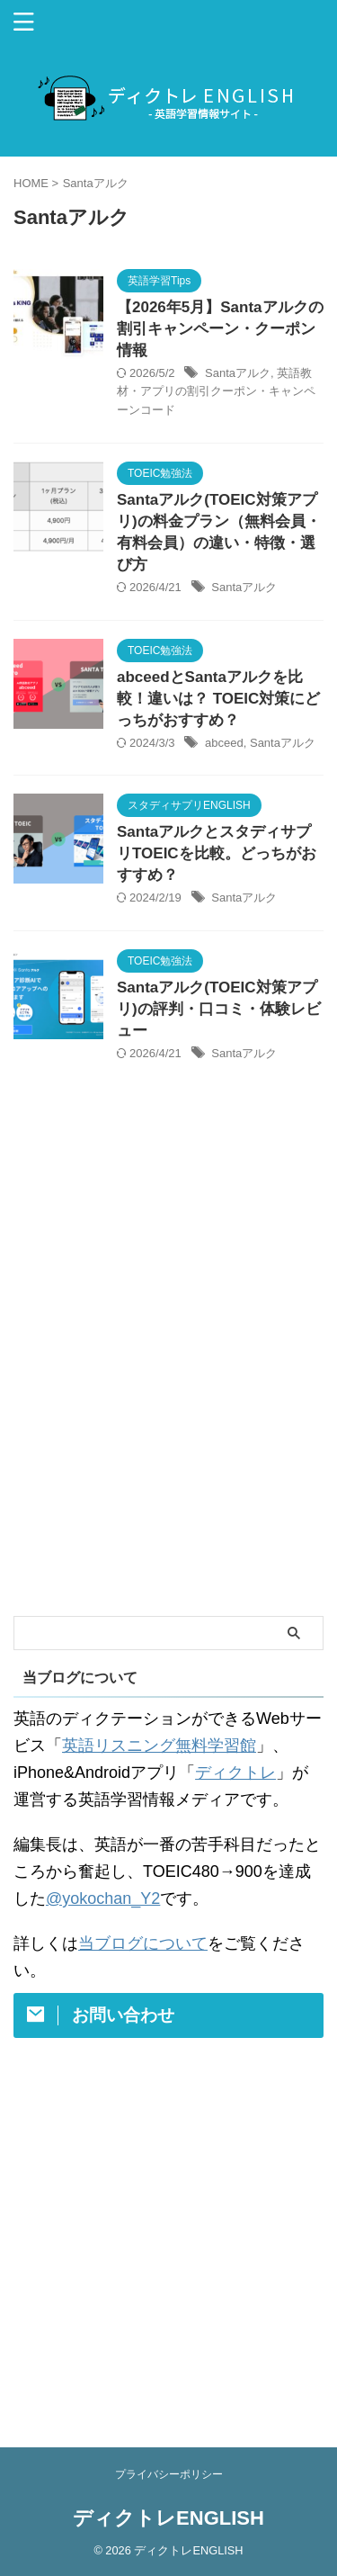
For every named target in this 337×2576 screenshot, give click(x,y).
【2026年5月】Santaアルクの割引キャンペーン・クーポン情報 (220, 329)
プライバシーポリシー (169, 2474)
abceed (224, 742)
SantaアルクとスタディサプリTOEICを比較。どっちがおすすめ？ (216, 853)
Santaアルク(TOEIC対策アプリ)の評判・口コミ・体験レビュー (219, 1009)
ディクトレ (235, 1773)
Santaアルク (237, 373)
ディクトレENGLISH (168, 2518)
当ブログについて (143, 1943)
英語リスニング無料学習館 (159, 1746)
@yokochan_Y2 (103, 1898)
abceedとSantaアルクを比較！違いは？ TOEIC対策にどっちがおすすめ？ (218, 699)
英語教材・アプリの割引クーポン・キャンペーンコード (216, 391)
